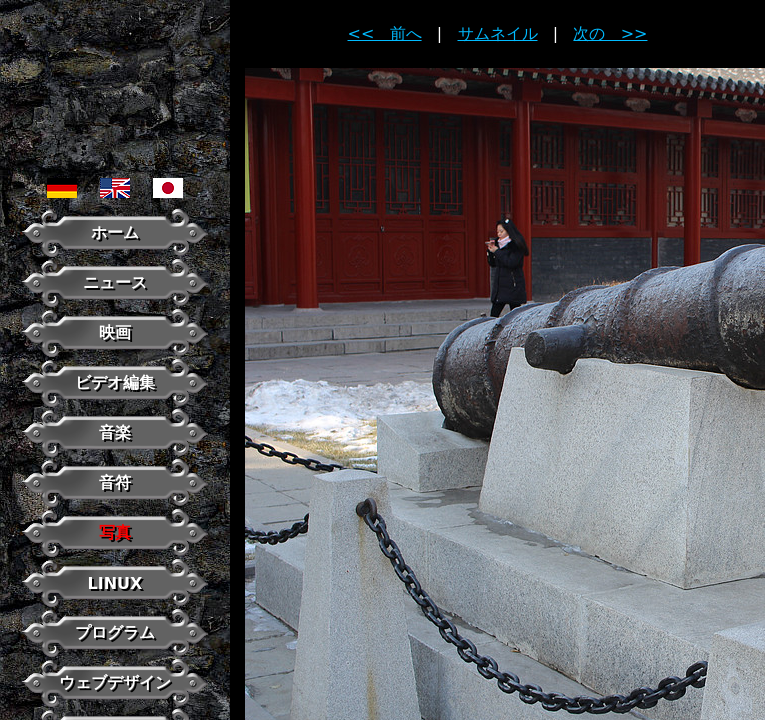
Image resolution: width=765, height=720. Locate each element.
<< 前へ (385, 33)
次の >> (610, 33)
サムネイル (498, 33)
